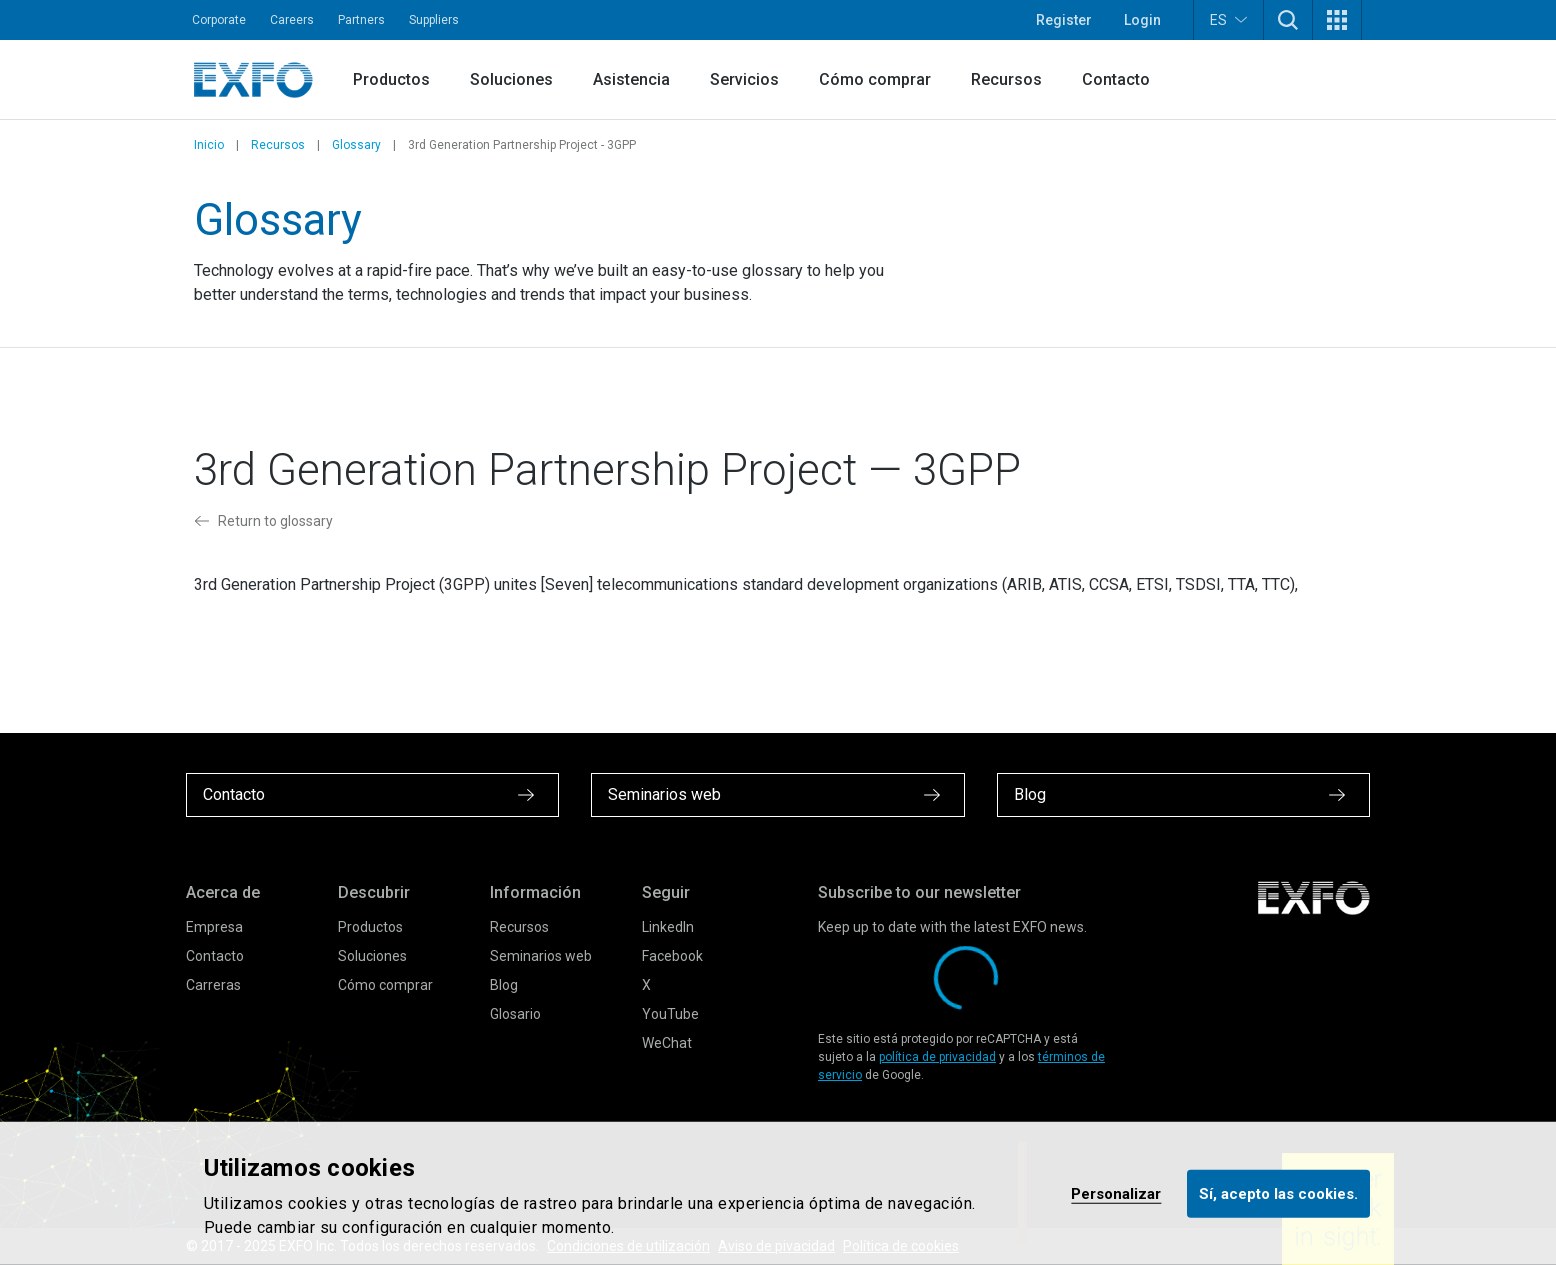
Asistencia (631, 79)
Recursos (1006, 79)
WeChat (667, 1043)
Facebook (672, 956)
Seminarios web (541, 956)
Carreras (213, 985)
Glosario (515, 1014)
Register (1064, 20)
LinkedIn (668, 927)
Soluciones (511, 79)
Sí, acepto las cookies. (1278, 1193)
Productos (391, 79)
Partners (361, 20)
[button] (1288, 20)
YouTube (670, 1014)
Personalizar (1116, 1193)
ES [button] (1228, 19)
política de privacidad (937, 1057)
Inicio (209, 145)
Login (1142, 20)
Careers (292, 20)
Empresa (214, 927)
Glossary (356, 145)
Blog (504, 985)
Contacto (1116, 79)
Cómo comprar (875, 79)
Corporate (219, 20)
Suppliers (434, 20)
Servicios (744, 79)
